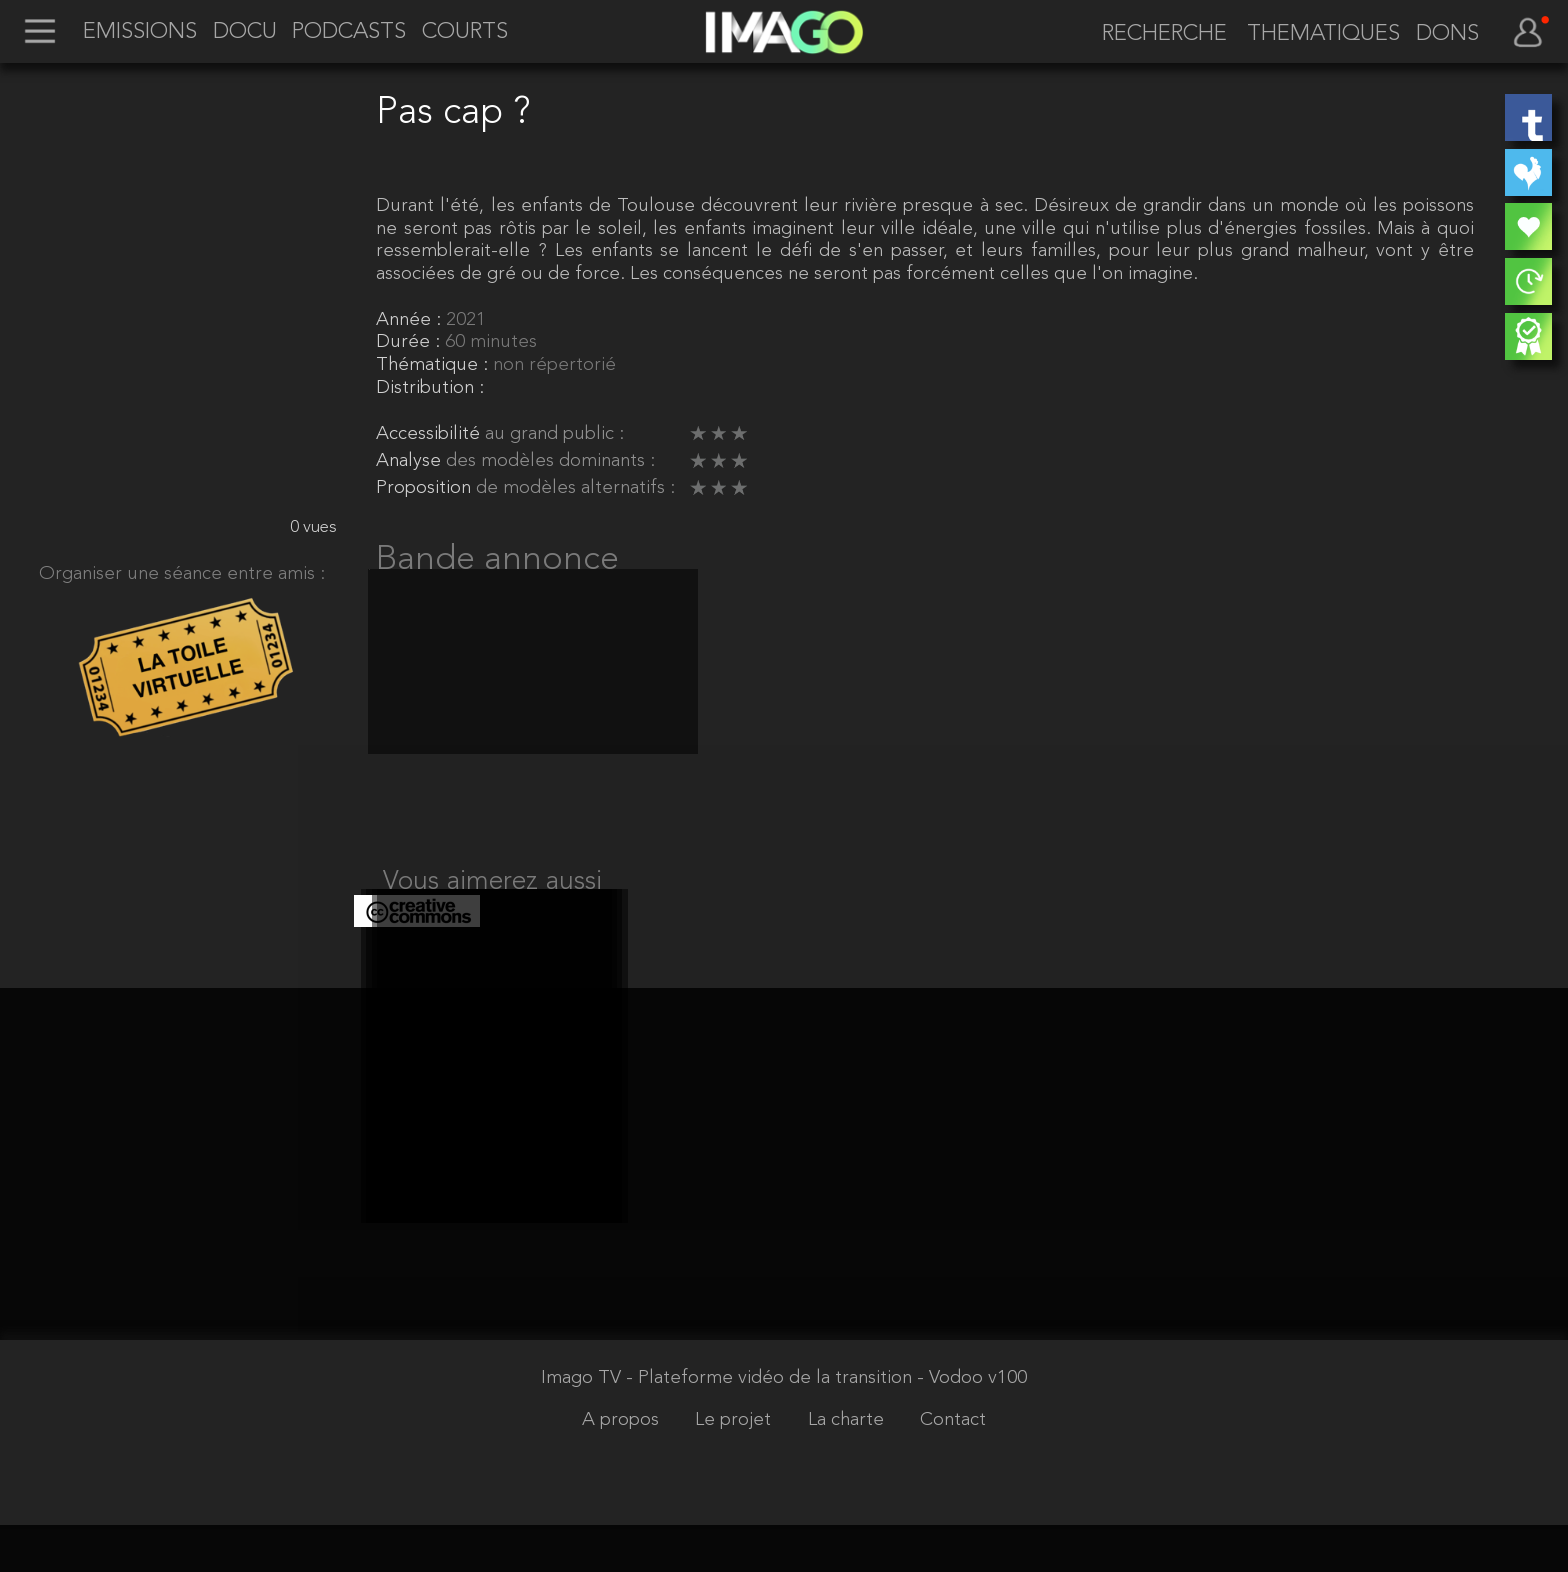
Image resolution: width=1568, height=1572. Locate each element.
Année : (411, 320)
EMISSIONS (140, 33)
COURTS (465, 33)
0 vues (313, 527)
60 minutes (491, 342)
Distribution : (430, 388)
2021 (466, 320)
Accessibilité (430, 434)
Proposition (426, 488)
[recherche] (1155, 35)
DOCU (245, 33)
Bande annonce (497, 560)
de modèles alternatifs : (575, 488)
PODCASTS (349, 33)
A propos (623, 1467)
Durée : (410, 342)
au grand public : (554, 434)
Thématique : (434, 365)
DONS (1447, 35)
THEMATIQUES (1323, 35)
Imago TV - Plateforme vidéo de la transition (729, 1426)
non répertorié (554, 365)
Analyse (411, 461)
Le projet (735, 1467)
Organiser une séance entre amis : (182, 574)
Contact (953, 1467)
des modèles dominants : (550, 461)
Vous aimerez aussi (492, 906)
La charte (848, 1467)
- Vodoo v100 (972, 1426)
